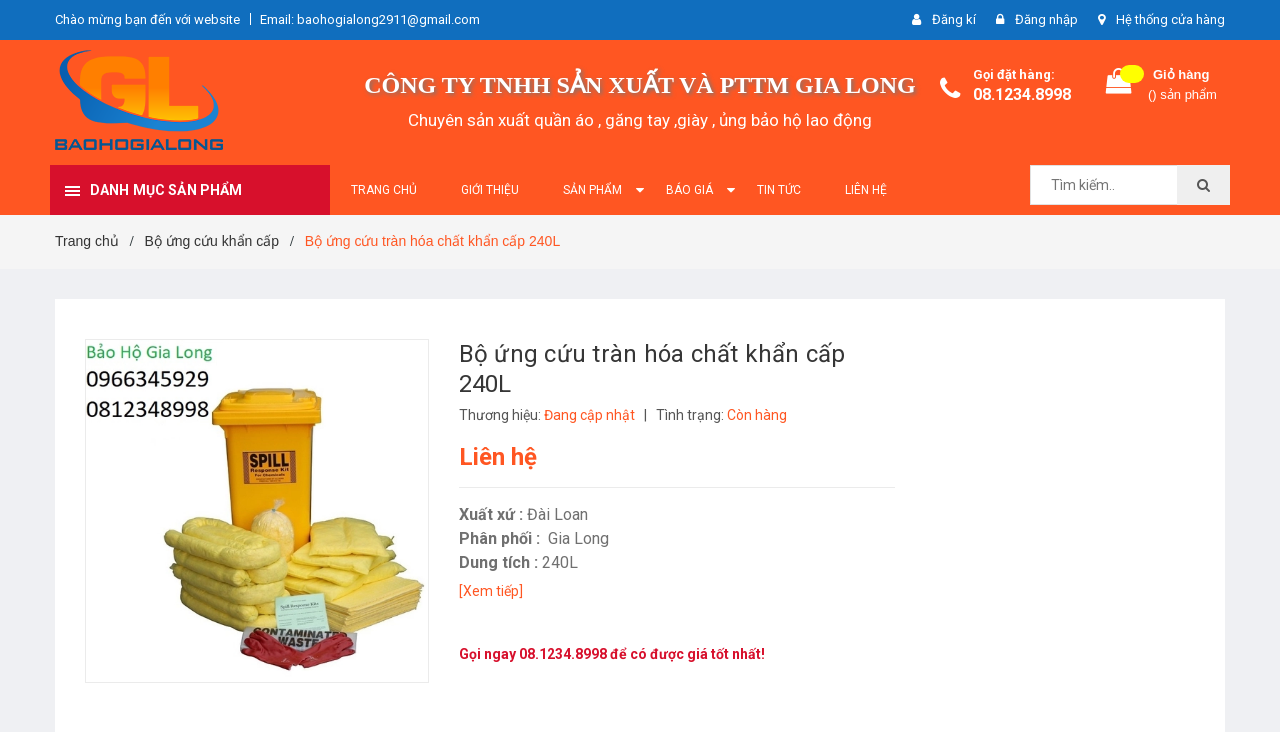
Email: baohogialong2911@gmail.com (370, 19)
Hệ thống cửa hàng (1170, 19)
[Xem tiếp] (491, 591)
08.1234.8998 (1022, 94)
